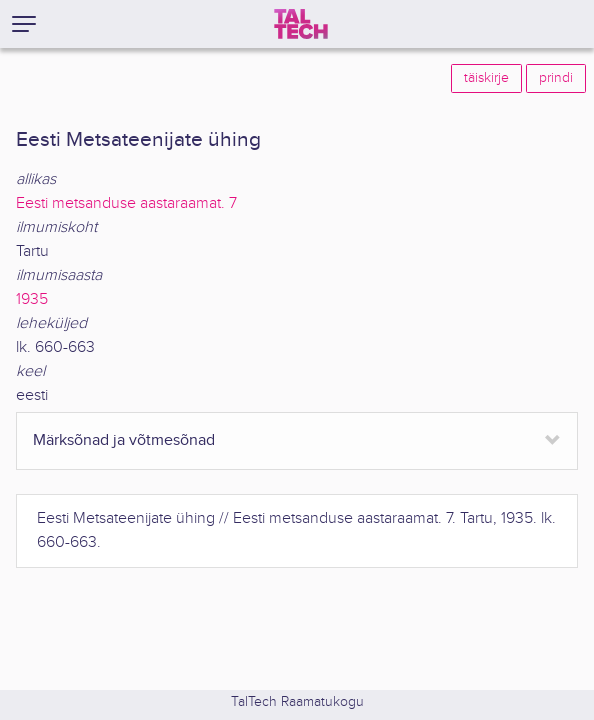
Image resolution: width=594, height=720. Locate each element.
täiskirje (486, 78)
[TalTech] (301, 24)
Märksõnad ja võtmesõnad (124, 440)
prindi (556, 78)
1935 (32, 299)
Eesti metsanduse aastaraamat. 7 (126, 203)
